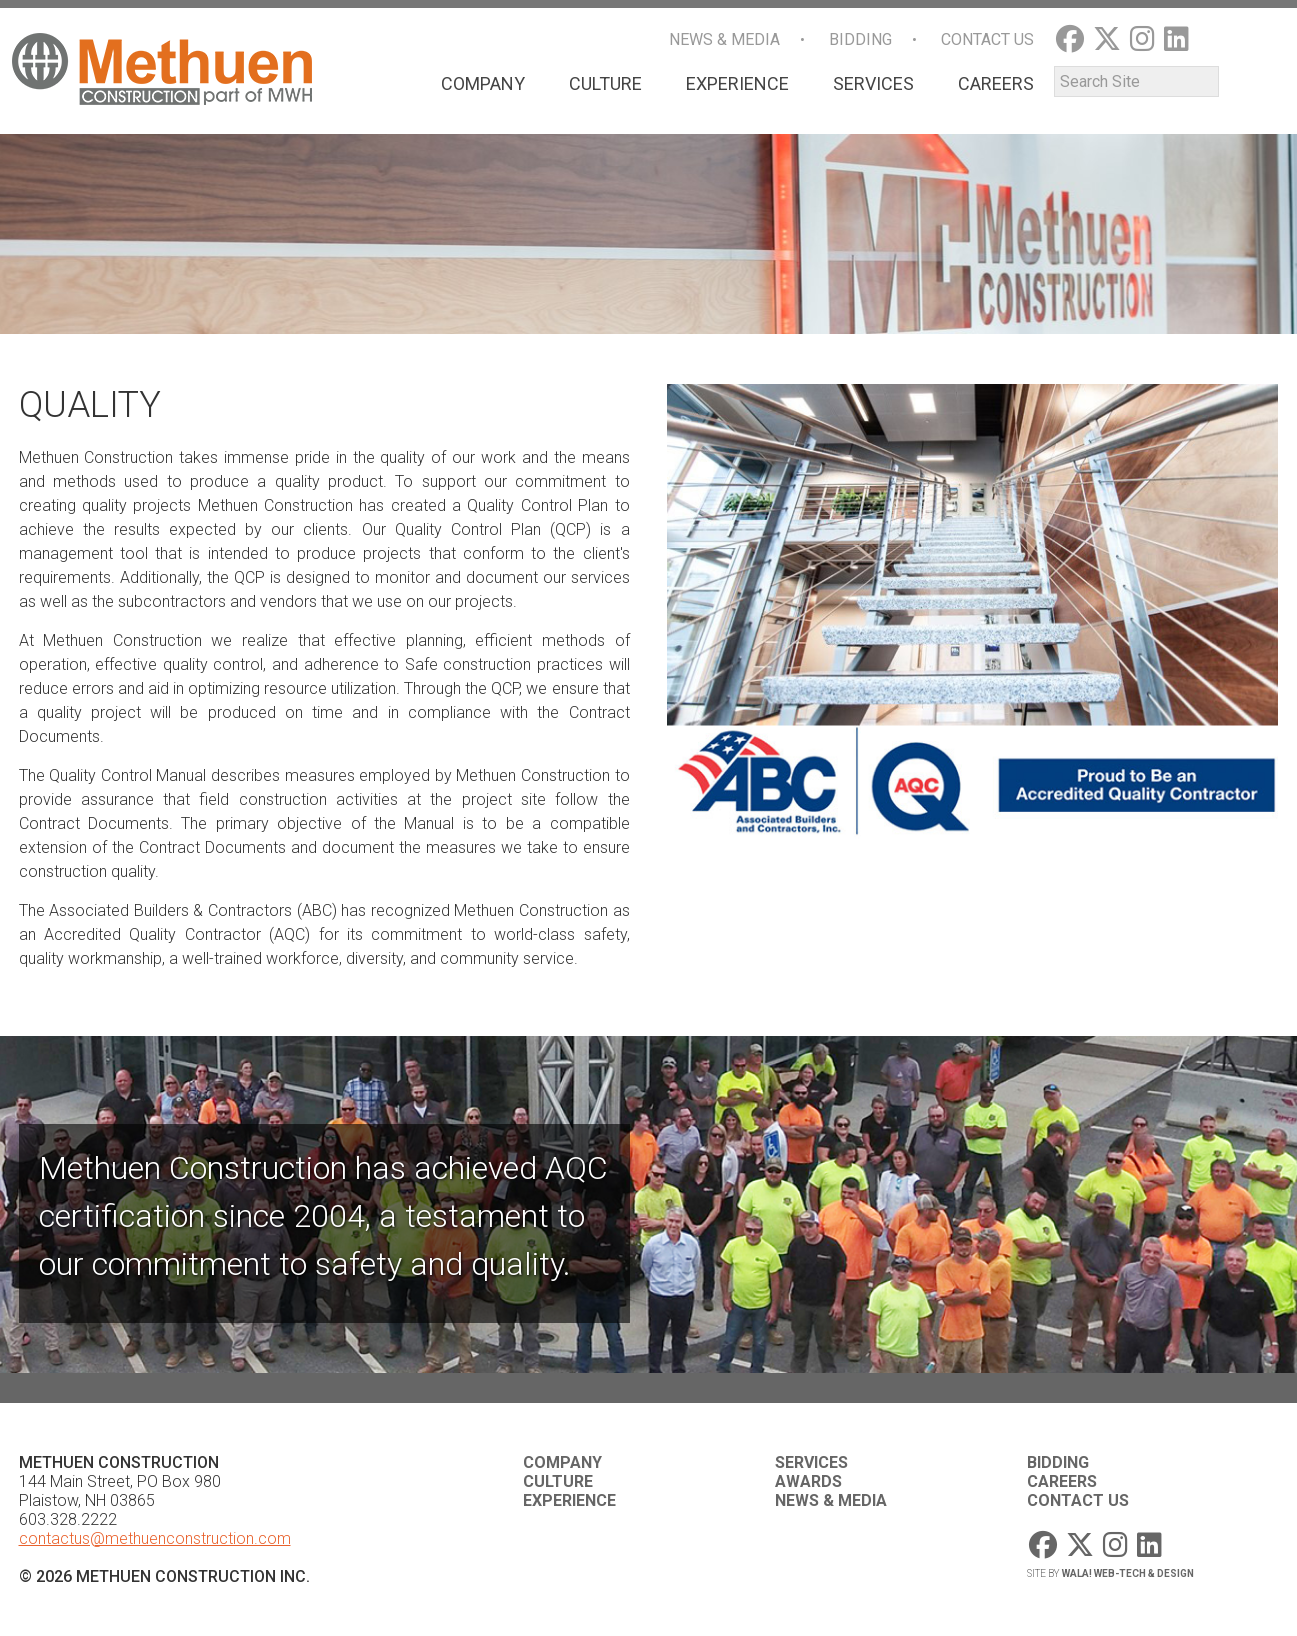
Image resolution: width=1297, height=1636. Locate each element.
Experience (737, 83)
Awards (808, 1481)
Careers (996, 83)
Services (873, 83)
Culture (605, 83)
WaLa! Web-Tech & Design (1128, 1573)
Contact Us (987, 39)
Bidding (860, 39)
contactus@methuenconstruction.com (155, 1538)
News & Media (724, 39)
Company (483, 83)
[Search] (1136, 81)
